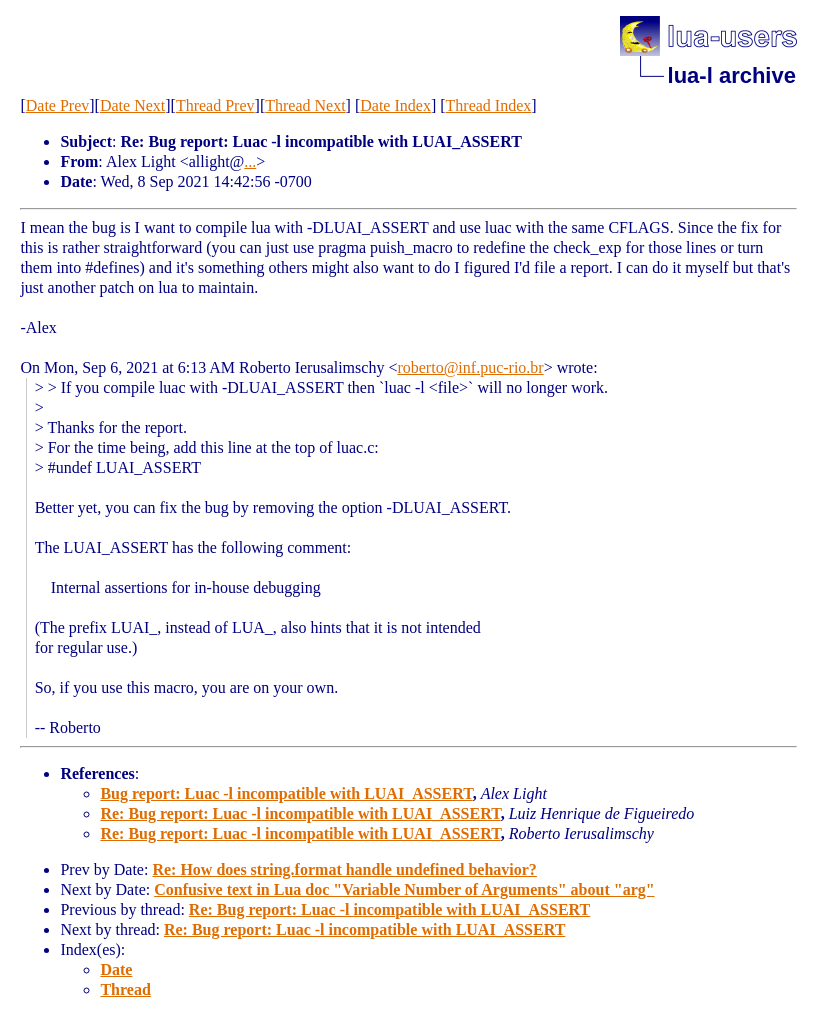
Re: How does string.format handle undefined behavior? (344, 869)
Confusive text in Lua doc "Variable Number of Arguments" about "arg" (404, 889)
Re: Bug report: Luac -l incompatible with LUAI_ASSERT (300, 813)
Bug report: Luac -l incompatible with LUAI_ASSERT (286, 793)
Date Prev (58, 105)
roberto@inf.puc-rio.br (470, 367)
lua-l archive (732, 75)
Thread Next (305, 105)
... (250, 161)
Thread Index (489, 105)
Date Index (395, 105)
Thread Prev (215, 105)
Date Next (132, 105)
